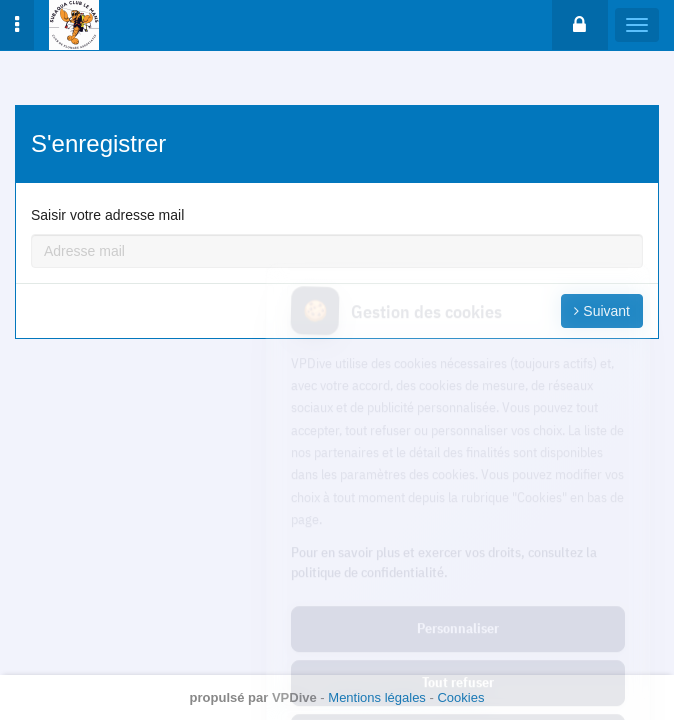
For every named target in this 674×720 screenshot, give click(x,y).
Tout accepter (458, 647)
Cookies (460, 697)
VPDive (294, 697)
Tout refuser (458, 593)
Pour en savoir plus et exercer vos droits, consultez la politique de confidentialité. (444, 473)
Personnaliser (458, 540)
